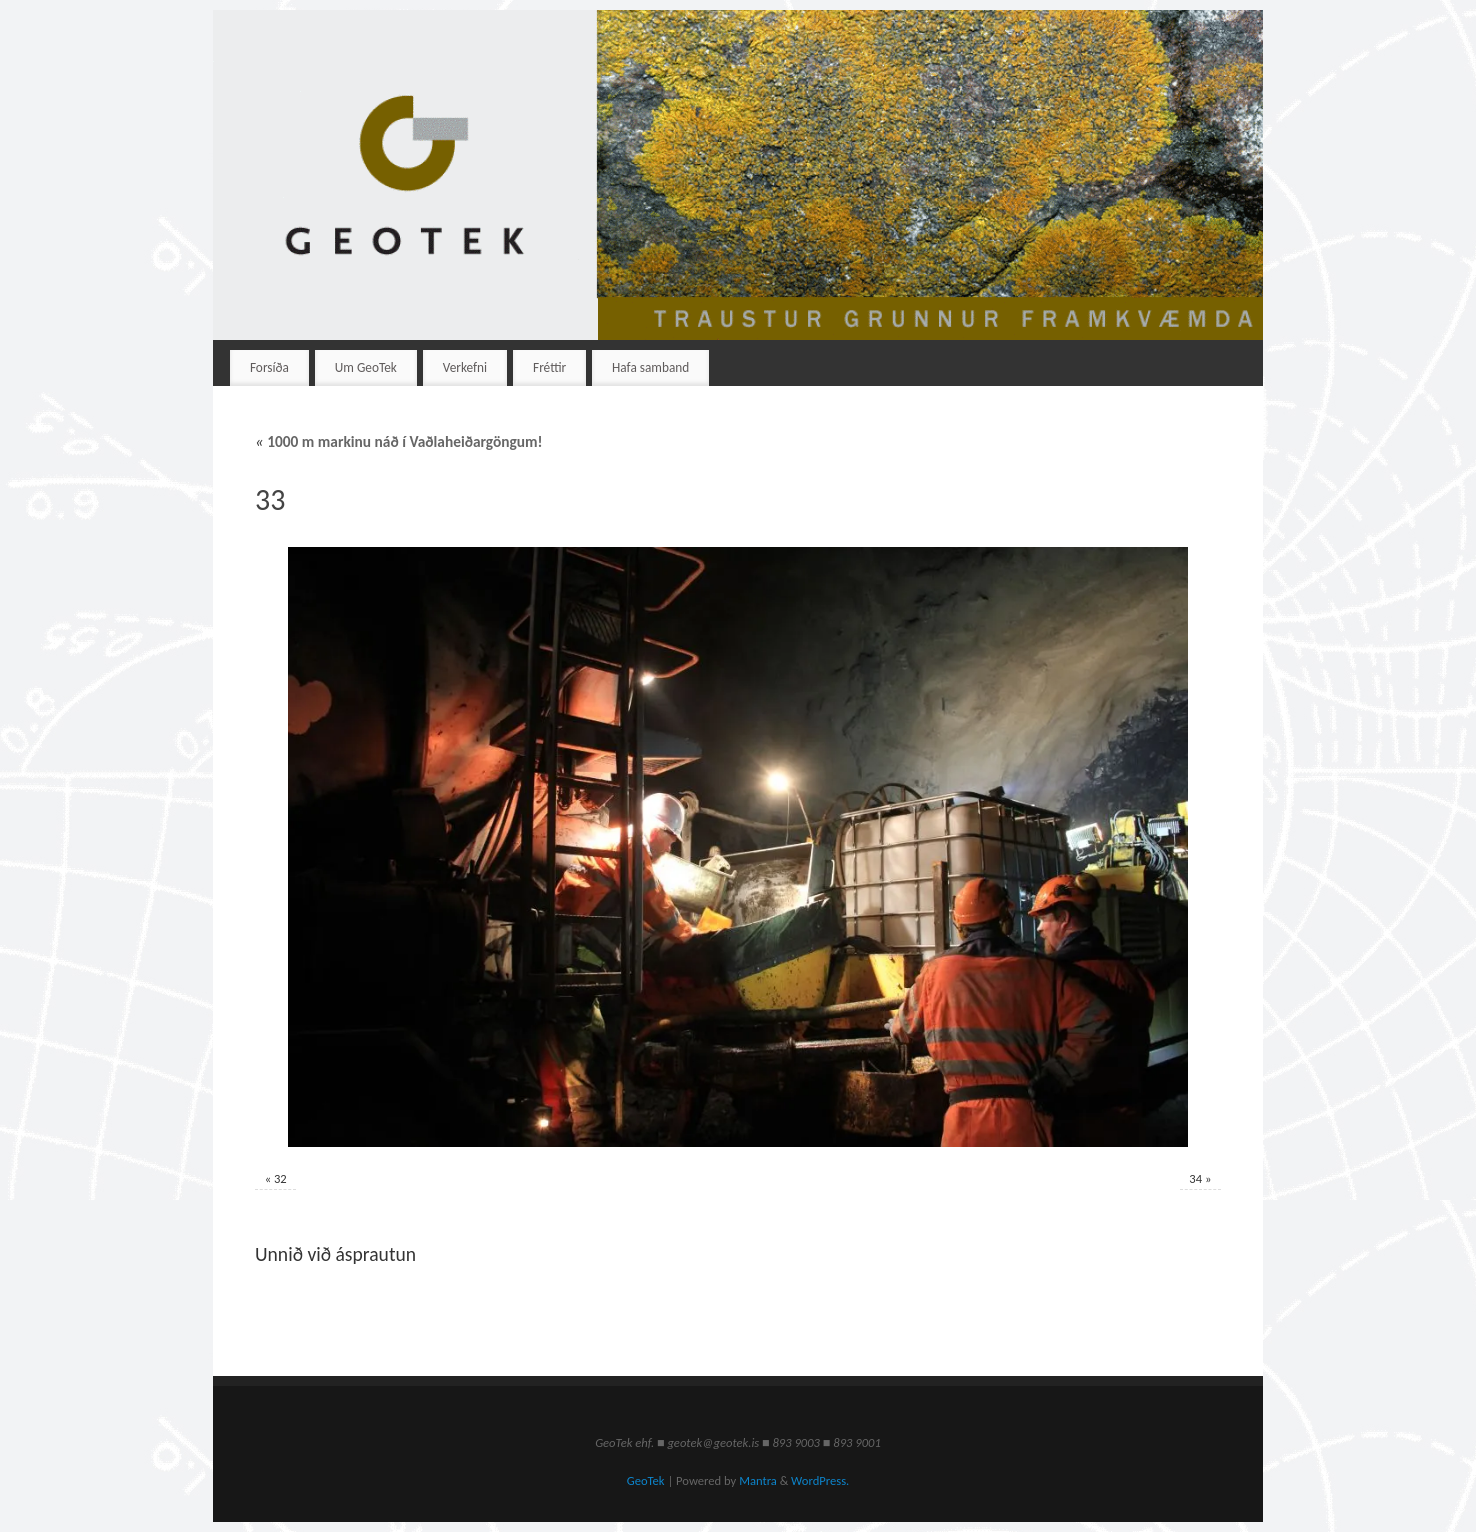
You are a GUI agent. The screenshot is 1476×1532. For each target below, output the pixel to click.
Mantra (758, 1480)
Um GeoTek (366, 367)
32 (280, 1178)
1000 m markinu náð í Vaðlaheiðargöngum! (399, 441)
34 (1195, 1178)
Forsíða (269, 367)
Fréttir (549, 367)
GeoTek (646, 1480)
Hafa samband (650, 367)
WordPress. (820, 1480)
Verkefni (465, 367)
